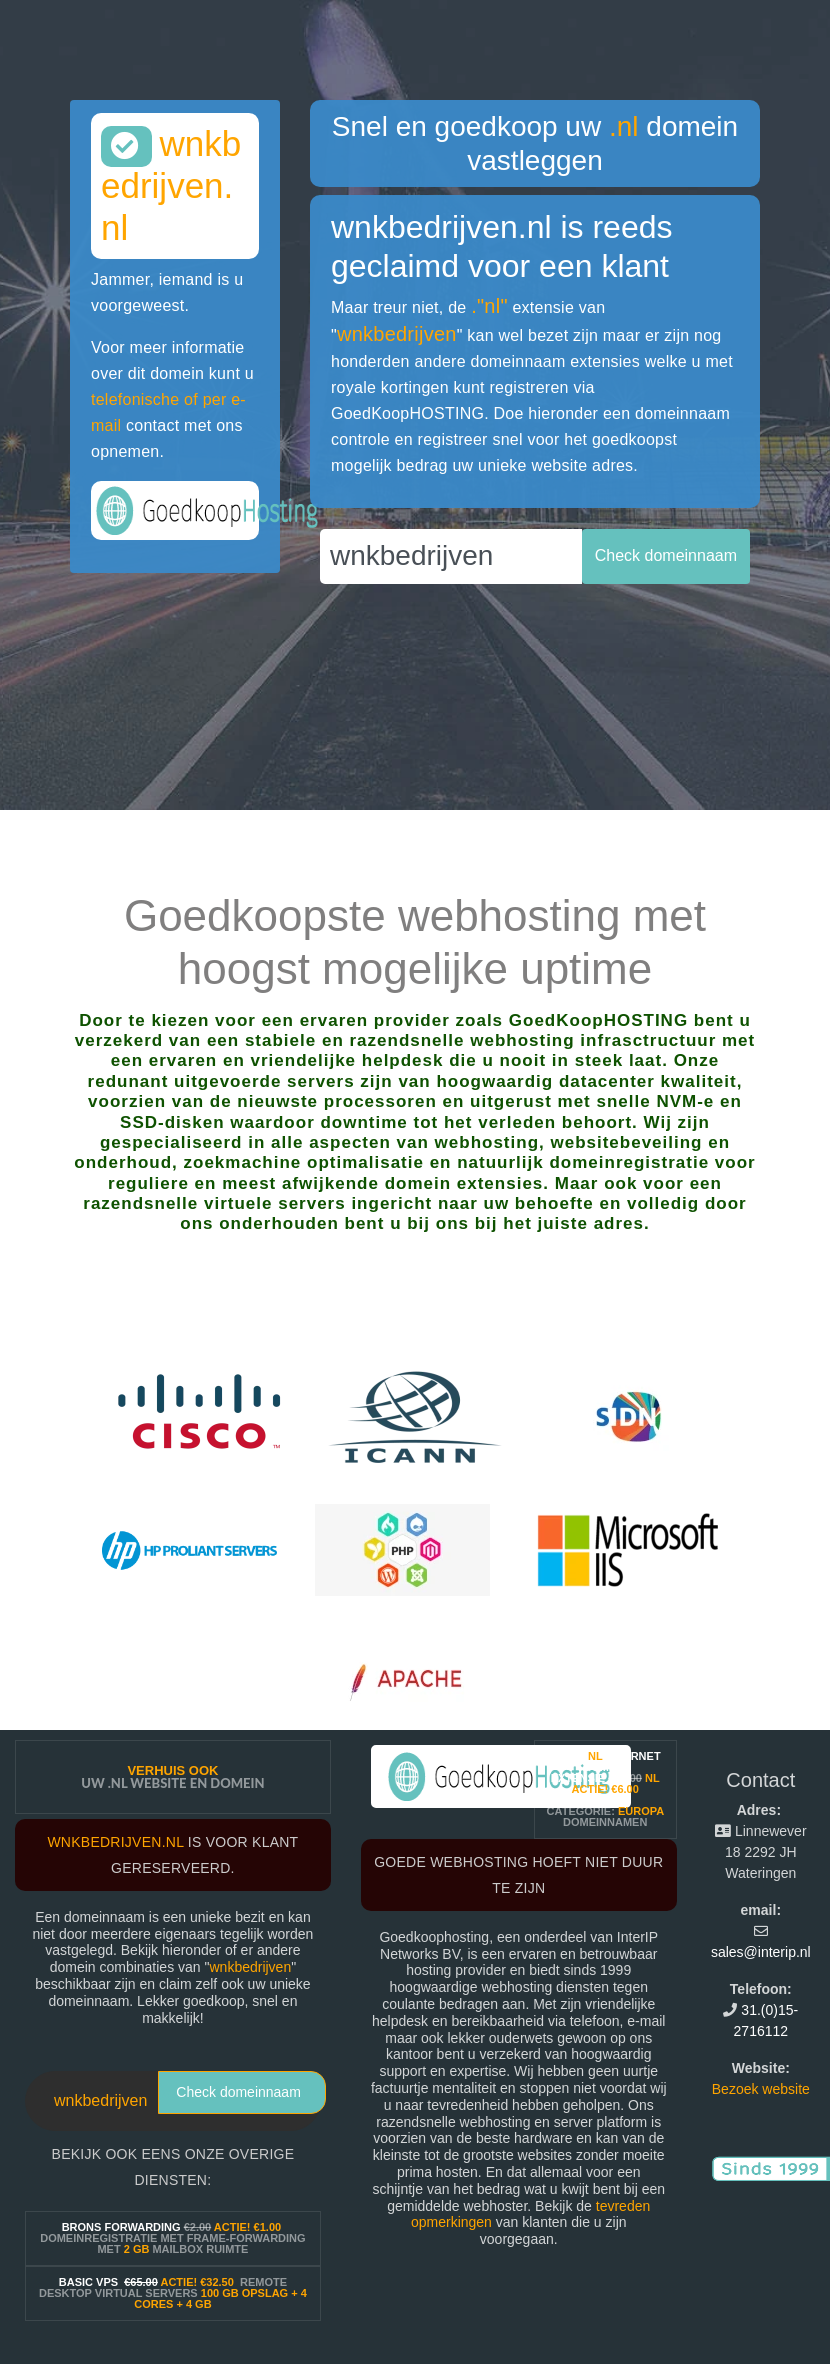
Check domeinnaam (238, 2092)
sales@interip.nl (761, 1952)
